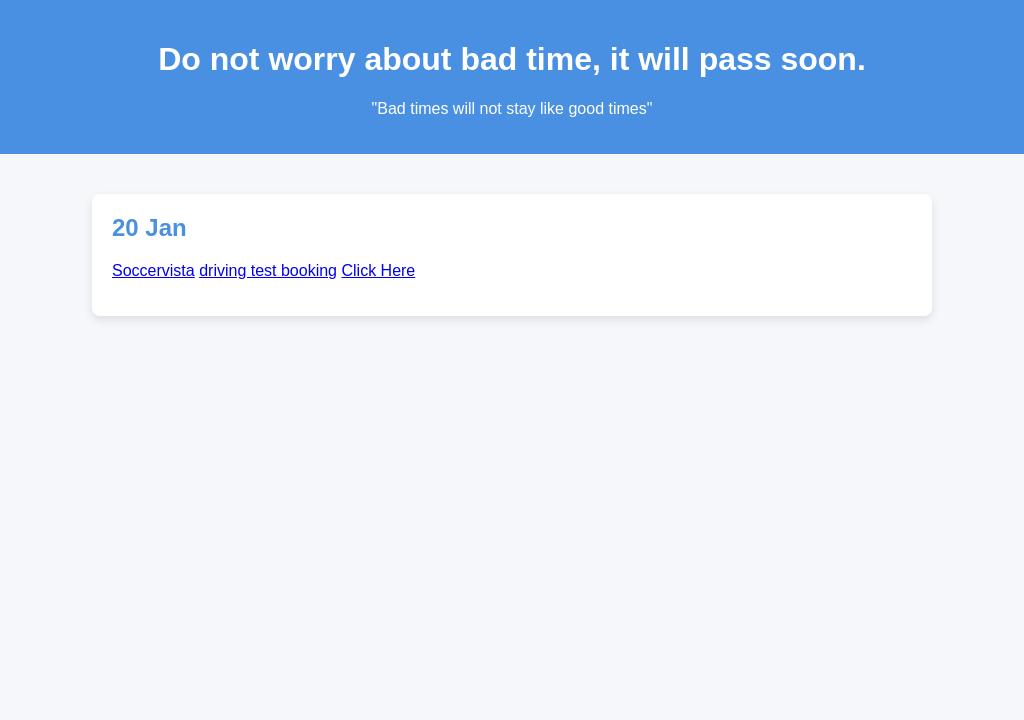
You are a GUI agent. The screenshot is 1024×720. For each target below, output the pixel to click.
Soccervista (153, 270)
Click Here (378, 270)
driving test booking (268, 270)
